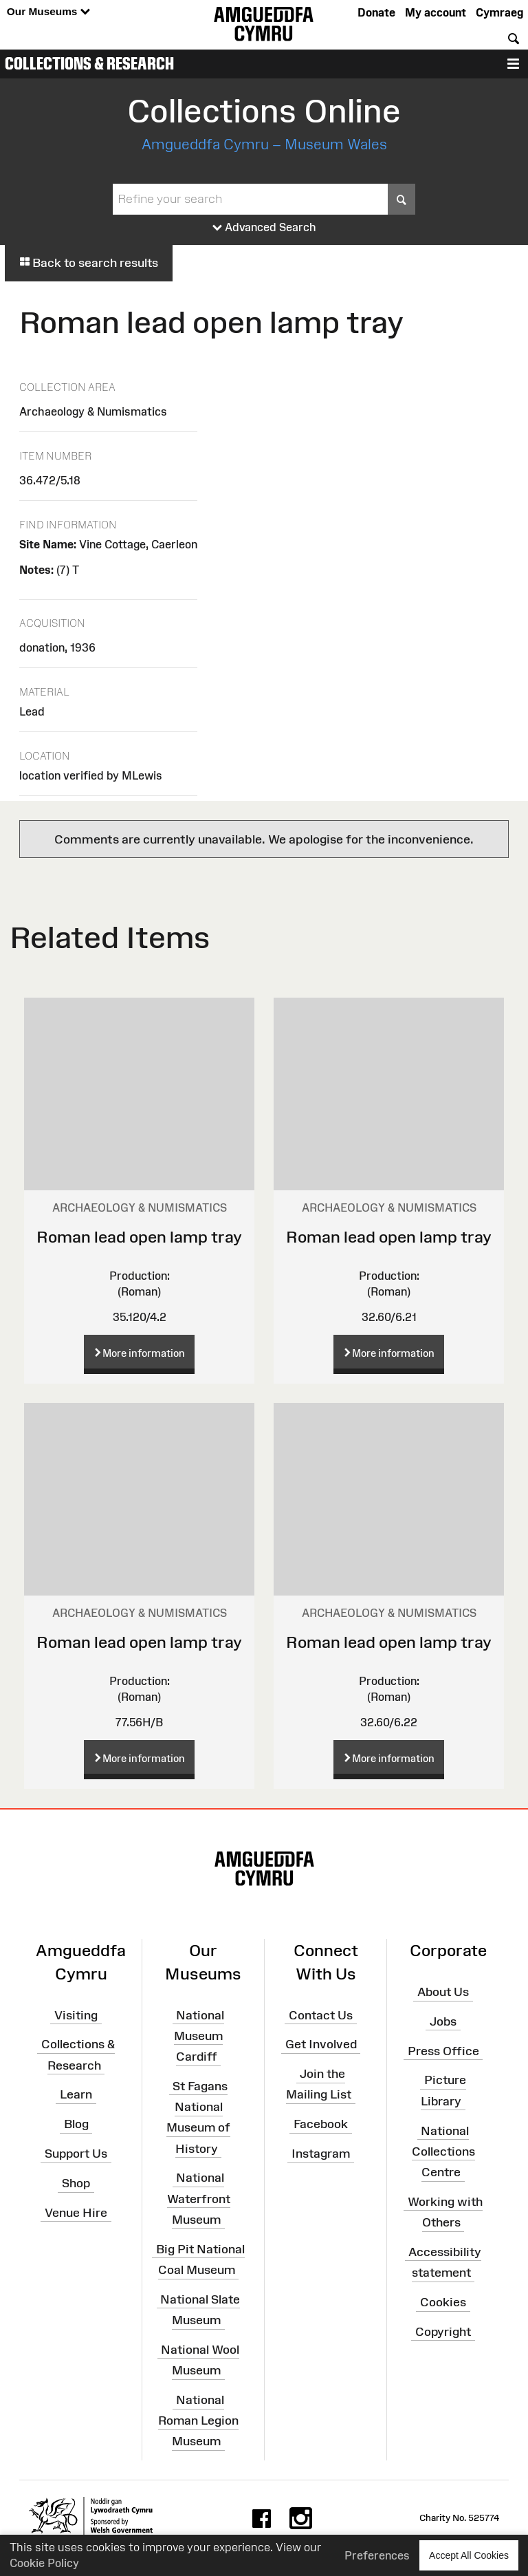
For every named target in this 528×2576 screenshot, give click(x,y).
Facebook (321, 2124)
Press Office (443, 2050)
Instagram (321, 2153)
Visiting (76, 2014)
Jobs (443, 2021)
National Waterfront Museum (198, 2198)
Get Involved (321, 2044)
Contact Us (321, 2014)
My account (435, 12)
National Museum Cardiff (199, 2035)
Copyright (443, 2332)
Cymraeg (499, 12)
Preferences (377, 2555)
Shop (76, 2183)
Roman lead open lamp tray (139, 1236)
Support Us (76, 2153)
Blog (76, 2124)
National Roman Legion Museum (198, 2420)
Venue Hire (76, 2213)
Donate (376, 12)
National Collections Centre (443, 2150)
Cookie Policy (44, 2563)
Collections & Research (89, 63)
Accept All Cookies (469, 2555)
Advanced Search (264, 228)
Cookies (443, 2302)
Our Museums (48, 12)
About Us (443, 1992)
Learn (76, 2094)
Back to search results (88, 263)
